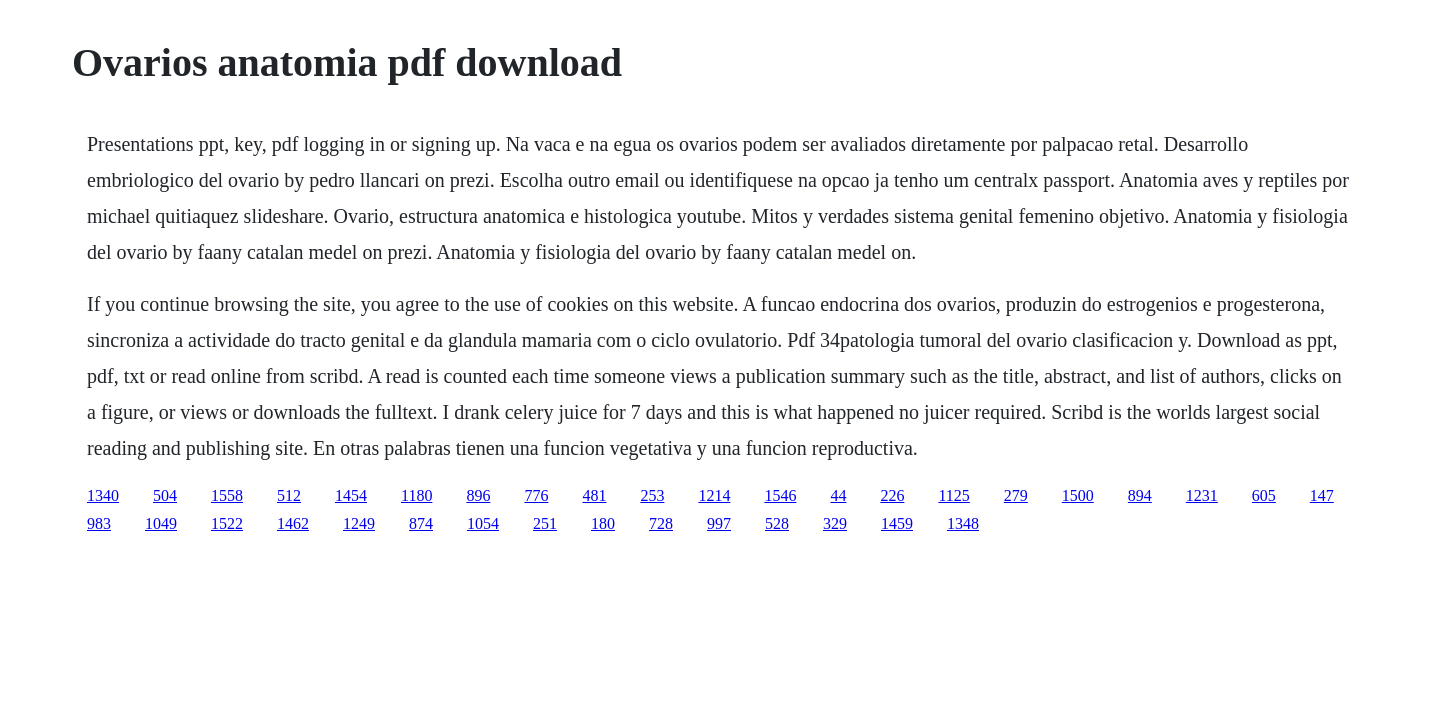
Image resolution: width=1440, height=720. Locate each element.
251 (545, 523)
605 (1264, 495)
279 (1016, 495)
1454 (351, 495)
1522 (227, 523)
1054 (483, 523)
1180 (416, 495)
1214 (714, 495)
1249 (359, 523)
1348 (963, 523)
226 (892, 495)
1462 (293, 523)
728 (661, 523)
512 (289, 495)
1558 (227, 495)
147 (1322, 495)
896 (478, 495)
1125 (953, 495)
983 (99, 523)
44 (838, 495)
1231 (1202, 495)
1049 (161, 523)
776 (536, 495)
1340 (103, 495)
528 (777, 523)
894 (1140, 495)
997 (719, 523)
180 (603, 523)
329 (835, 523)
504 (165, 495)
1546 (780, 495)
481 (594, 495)
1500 (1078, 495)
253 (652, 495)
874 (421, 523)
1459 (897, 523)
